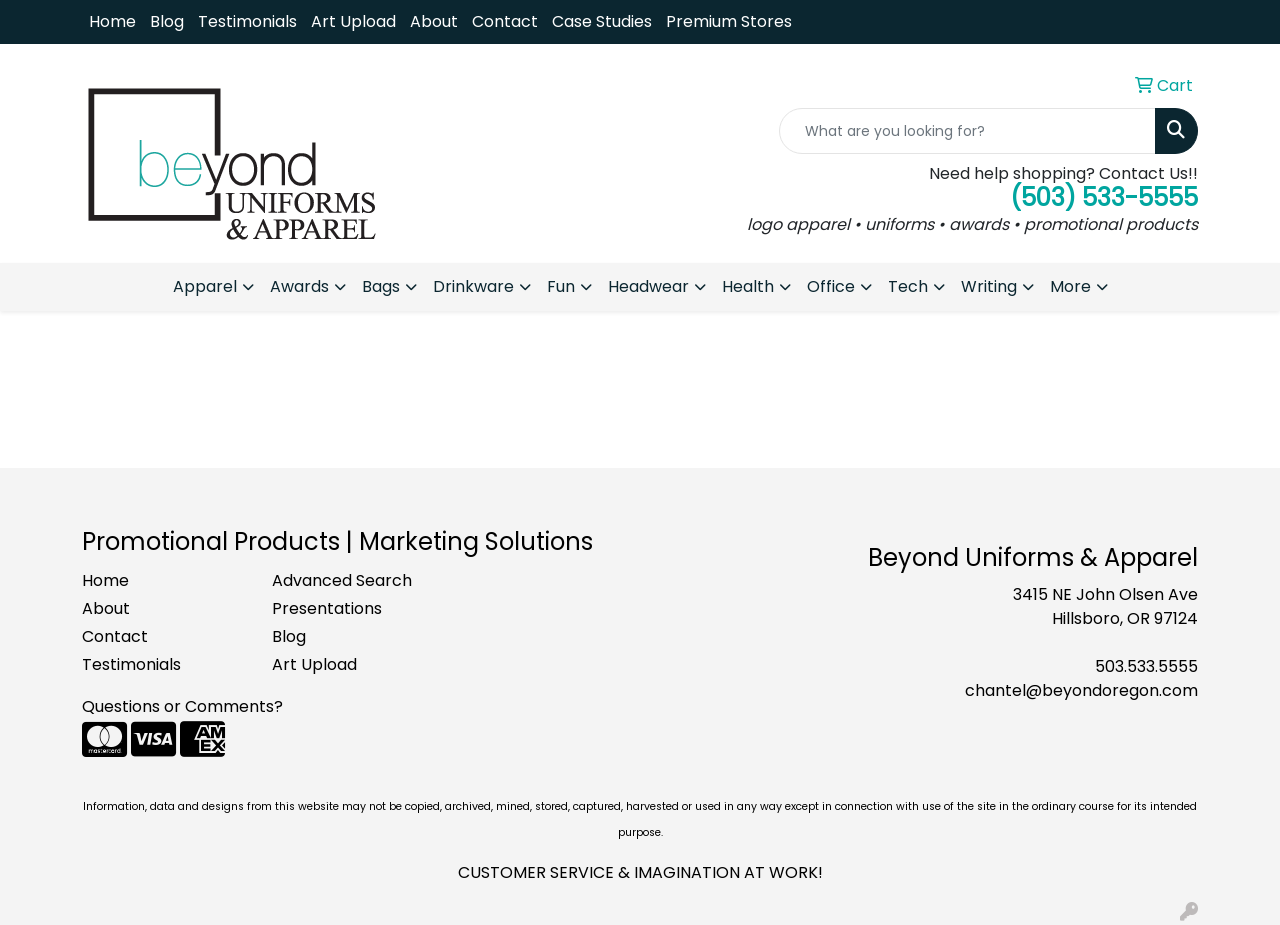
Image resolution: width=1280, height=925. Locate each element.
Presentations (327, 608)
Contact (505, 21)
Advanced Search (342, 580)
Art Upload (353, 21)
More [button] (1070, 286)
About (434, 21)
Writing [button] (989, 286)
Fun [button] (561, 286)
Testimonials (247, 21)
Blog (167, 21)
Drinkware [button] (473, 286)
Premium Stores (729, 21)
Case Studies (602, 21)
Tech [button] (908, 286)
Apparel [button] (205, 286)
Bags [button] (381, 286)
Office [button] (831, 286)
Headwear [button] (648, 286)
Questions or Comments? (182, 706)
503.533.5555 (1146, 666)
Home (112, 21)
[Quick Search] (967, 131)
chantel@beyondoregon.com (1081, 690)
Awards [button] (299, 286)
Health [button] (748, 286)
